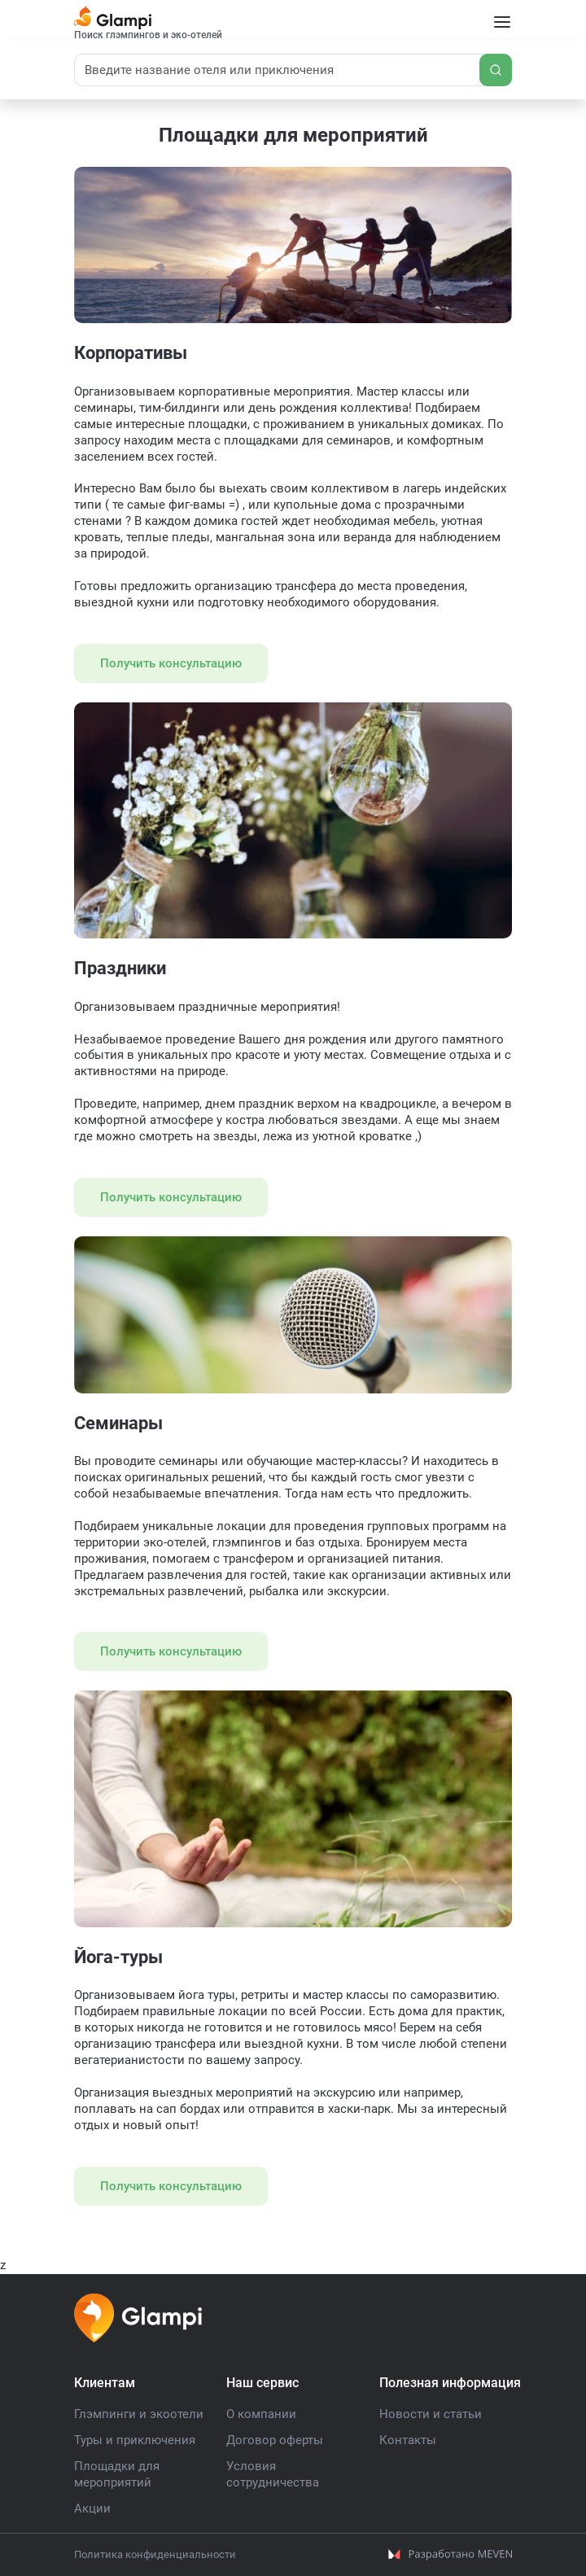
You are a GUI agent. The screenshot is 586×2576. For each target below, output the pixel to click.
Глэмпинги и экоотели (138, 2414)
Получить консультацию (171, 663)
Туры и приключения (134, 2440)
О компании (261, 2414)
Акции (92, 2508)
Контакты (407, 2440)
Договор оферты (274, 2440)
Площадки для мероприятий (117, 2474)
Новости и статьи (430, 2414)
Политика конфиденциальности (155, 2554)
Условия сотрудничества (272, 2474)
